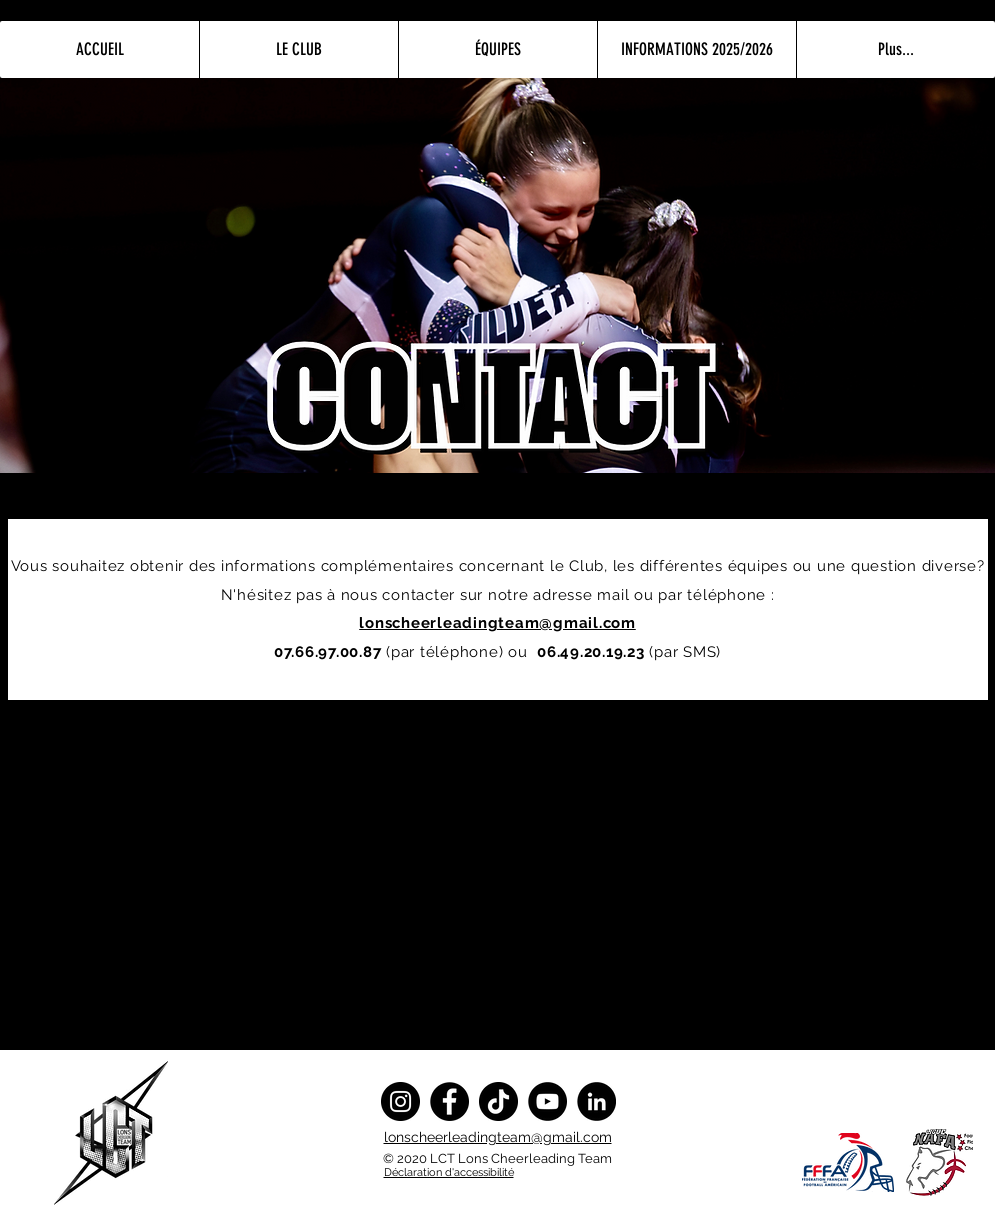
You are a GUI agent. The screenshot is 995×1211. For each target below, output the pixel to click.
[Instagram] (400, 1101)
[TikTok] (498, 1101)
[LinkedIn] (596, 1101)
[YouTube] (547, 1101)
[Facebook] (449, 1101)
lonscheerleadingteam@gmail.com (498, 1137)
